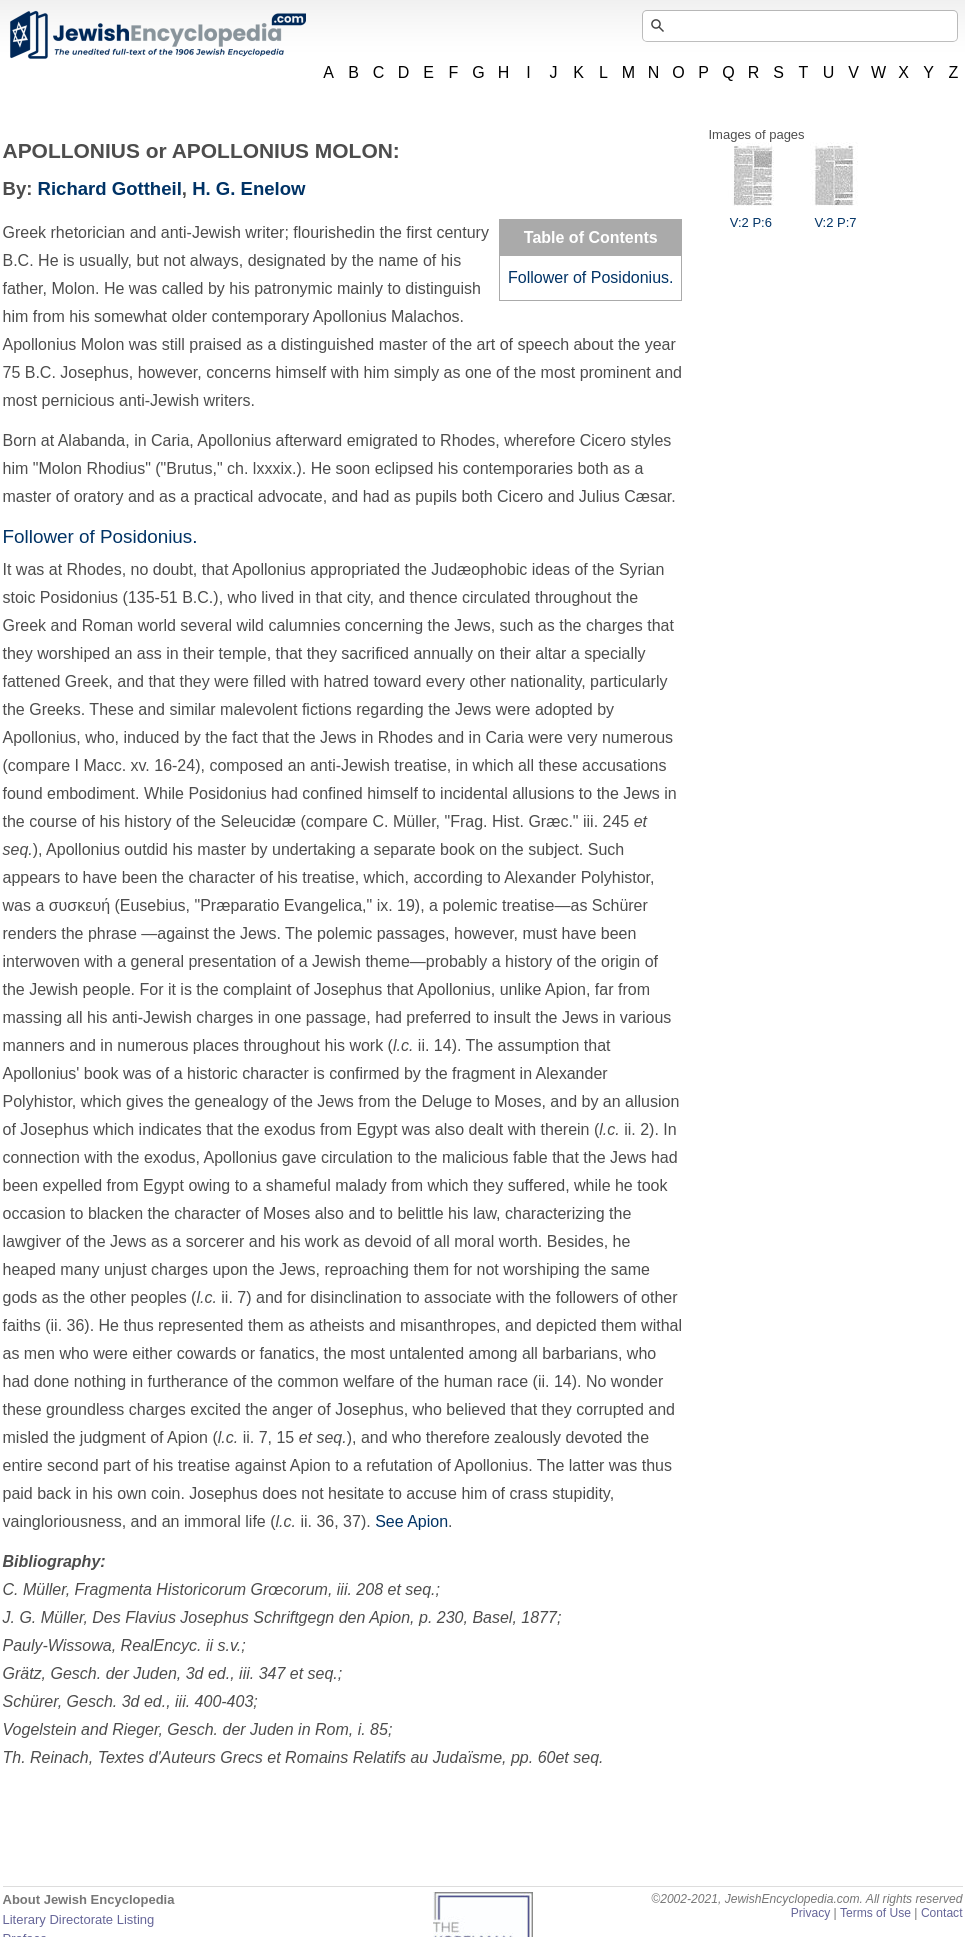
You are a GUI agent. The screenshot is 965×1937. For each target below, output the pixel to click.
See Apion (411, 1521)
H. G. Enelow (248, 188)
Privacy (811, 1913)
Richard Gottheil (110, 188)
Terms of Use (875, 1913)
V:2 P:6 (751, 215)
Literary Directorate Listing (79, 1919)
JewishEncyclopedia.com (157, 35)
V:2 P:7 (835, 215)
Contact (942, 1913)
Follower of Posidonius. (590, 277)
